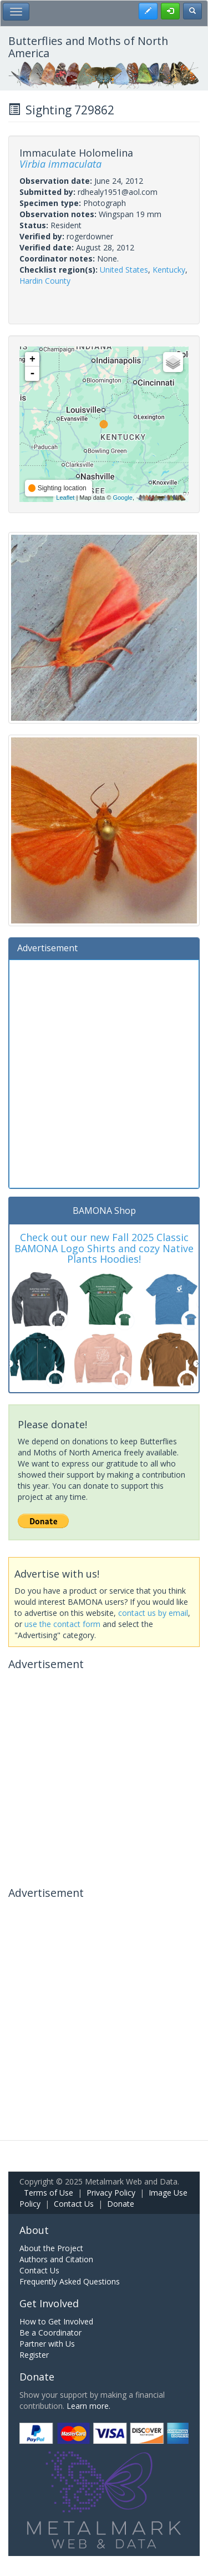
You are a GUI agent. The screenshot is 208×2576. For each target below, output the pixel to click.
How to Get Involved (56, 2321)
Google (122, 497)
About (34, 2230)
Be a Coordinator (50, 2332)
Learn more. (88, 2406)
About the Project (51, 2248)
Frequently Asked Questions (69, 2281)
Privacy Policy (111, 2192)
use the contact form (62, 1624)
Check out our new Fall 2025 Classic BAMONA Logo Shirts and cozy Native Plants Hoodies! (104, 1248)
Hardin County (44, 280)
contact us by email (153, 1613)
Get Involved (49, 2303)
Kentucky (169, 269)
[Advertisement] (104, 1072)
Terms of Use (48, 2192)
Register (34, 2354)
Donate (120, 2203)
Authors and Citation (56, 2259)
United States (124, 269)
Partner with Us (47, 2343)
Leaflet (65, 497)
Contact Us (74, 2203)
